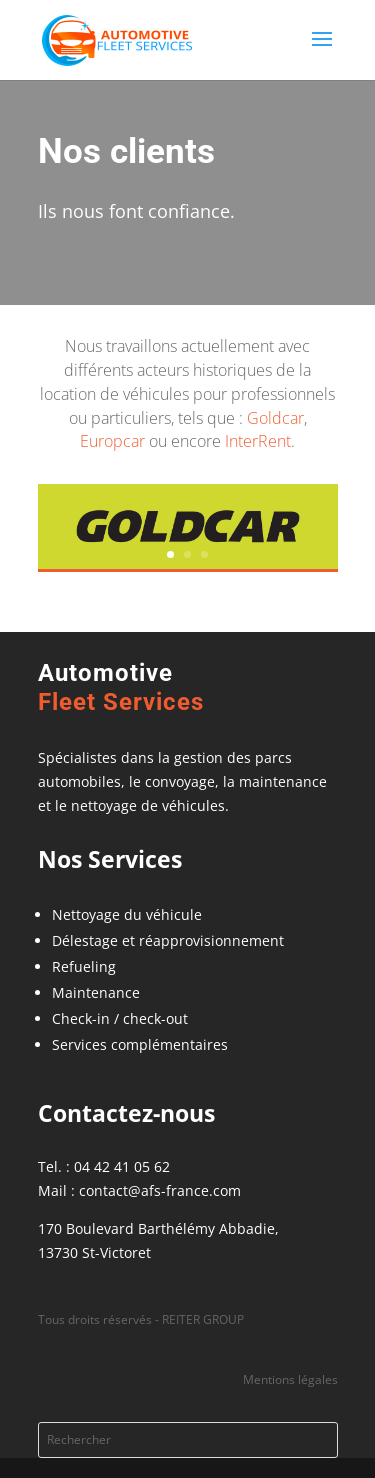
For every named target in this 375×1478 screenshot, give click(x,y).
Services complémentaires (140, 1044)
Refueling (84, 966)
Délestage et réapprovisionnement (168, 940)
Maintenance (96, 992)
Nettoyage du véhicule (127, 914)
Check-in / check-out (120, 1018)
